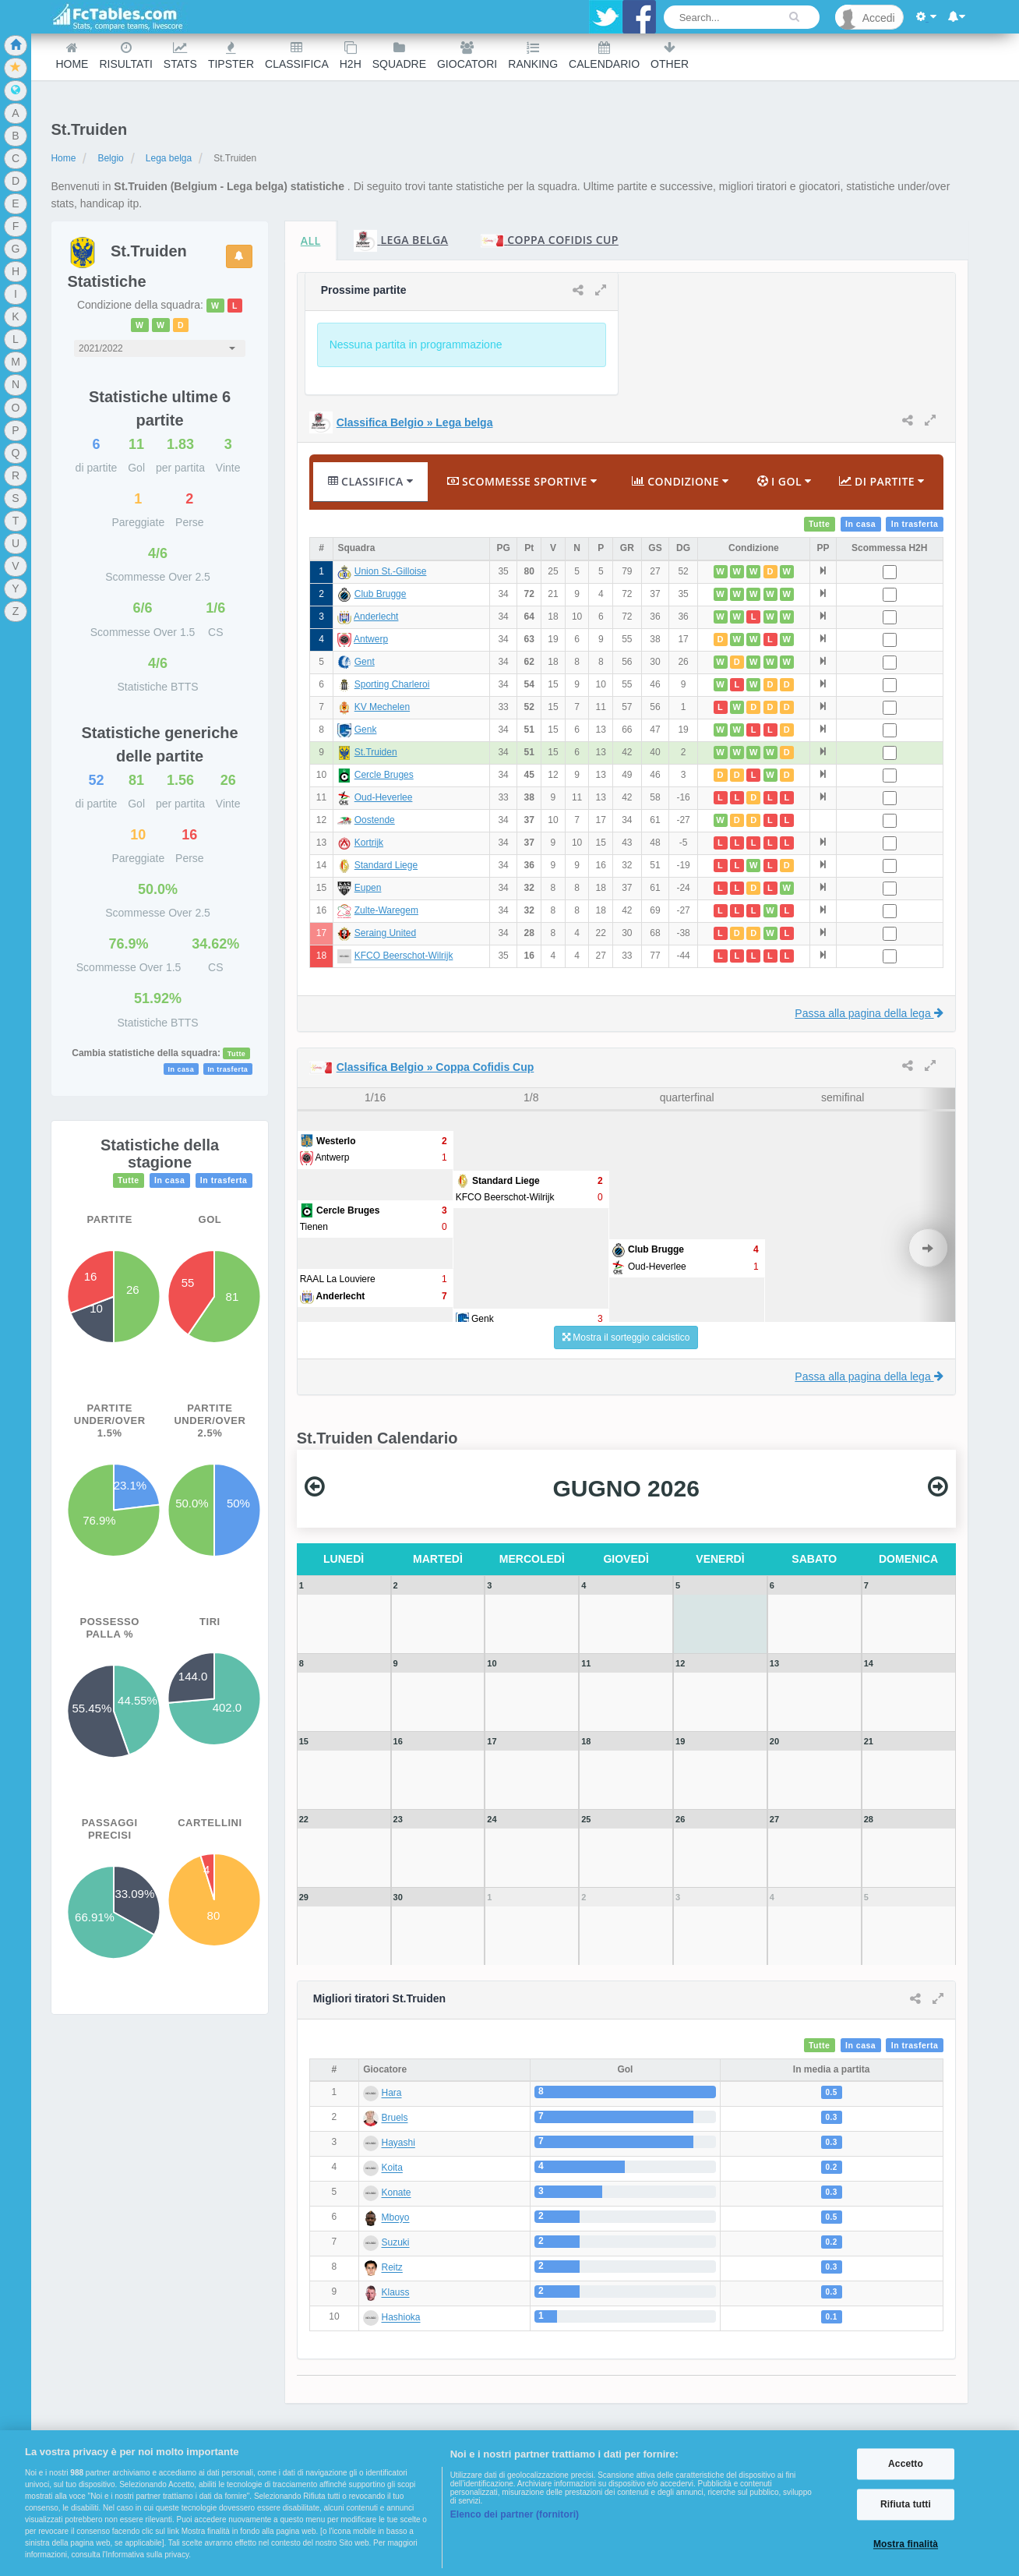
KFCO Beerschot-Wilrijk (403, 955)
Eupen (368, 887)
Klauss (396, 2293)
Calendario (604, 55)
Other (670, 55)
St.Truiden (375, 752)
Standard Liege (386, 865)
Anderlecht (376, 616)
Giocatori (467, 55)
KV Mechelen (382, 706)
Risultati (125, 55)
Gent (364, 661)
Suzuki (396, 2243)
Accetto (905, 2463)
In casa (181, 1069)
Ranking (533, 55)
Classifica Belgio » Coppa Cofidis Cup (435, 1067)
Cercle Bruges (384, 774)
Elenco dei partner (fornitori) (515, 2514)
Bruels (395, 2118)
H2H (350, 55)
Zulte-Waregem (386, 910)
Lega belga (169, 158)
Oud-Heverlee (383, 797)
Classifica (297, 55)
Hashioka (401, 2318)
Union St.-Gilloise (390, 571)
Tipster (231, 55)
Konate (396, 2193)
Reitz (392, 2268)
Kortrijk (368, 842)
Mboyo (396, 2218)
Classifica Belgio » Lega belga (415, 422)
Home (71, 55)
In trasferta (227, 1069)
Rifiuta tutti (905, 2504)
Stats (180, 55)
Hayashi (398, 2143)
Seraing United (385, 933)
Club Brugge (380, 593)
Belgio (110, 158)
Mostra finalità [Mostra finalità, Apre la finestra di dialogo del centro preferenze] (905, 2544)
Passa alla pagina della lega (869, 1013)
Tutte (236, 1054)
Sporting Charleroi (392, 684)
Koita (392, 2168)
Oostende (374, 819)
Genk (365, 729)
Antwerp (371, 639)
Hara (392, 2093)
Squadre (399, 55)
